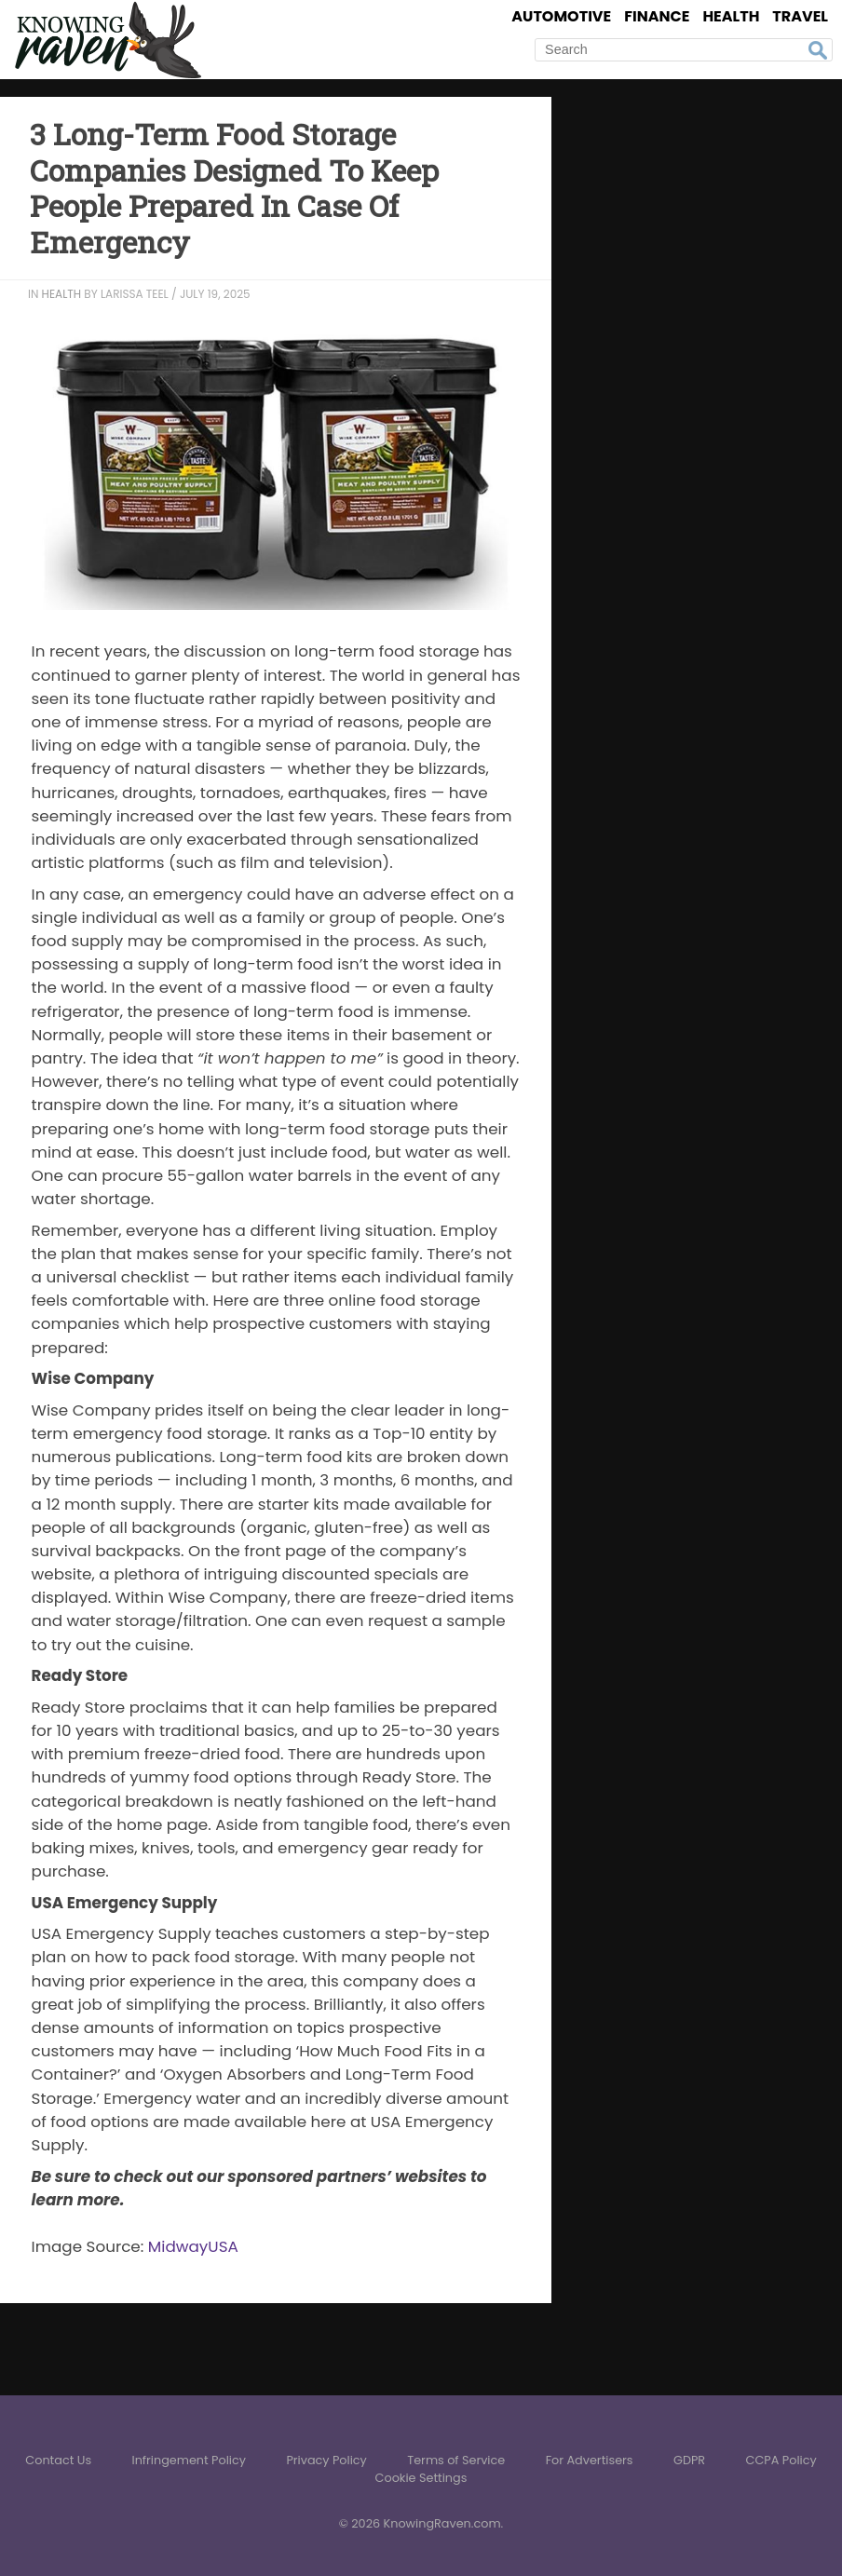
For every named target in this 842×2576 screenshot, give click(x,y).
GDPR (689, 2460)
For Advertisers (589, 2460)
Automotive (561, 16)
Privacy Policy (326, 2460)
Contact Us (58, 2460)
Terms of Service (456, 2460)
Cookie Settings (421, 2478)
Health (730, 16)
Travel (800, 16)
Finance (656, 16)
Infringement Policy (188, 2460)
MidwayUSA (193, 2246)
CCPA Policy (781, 2460)
